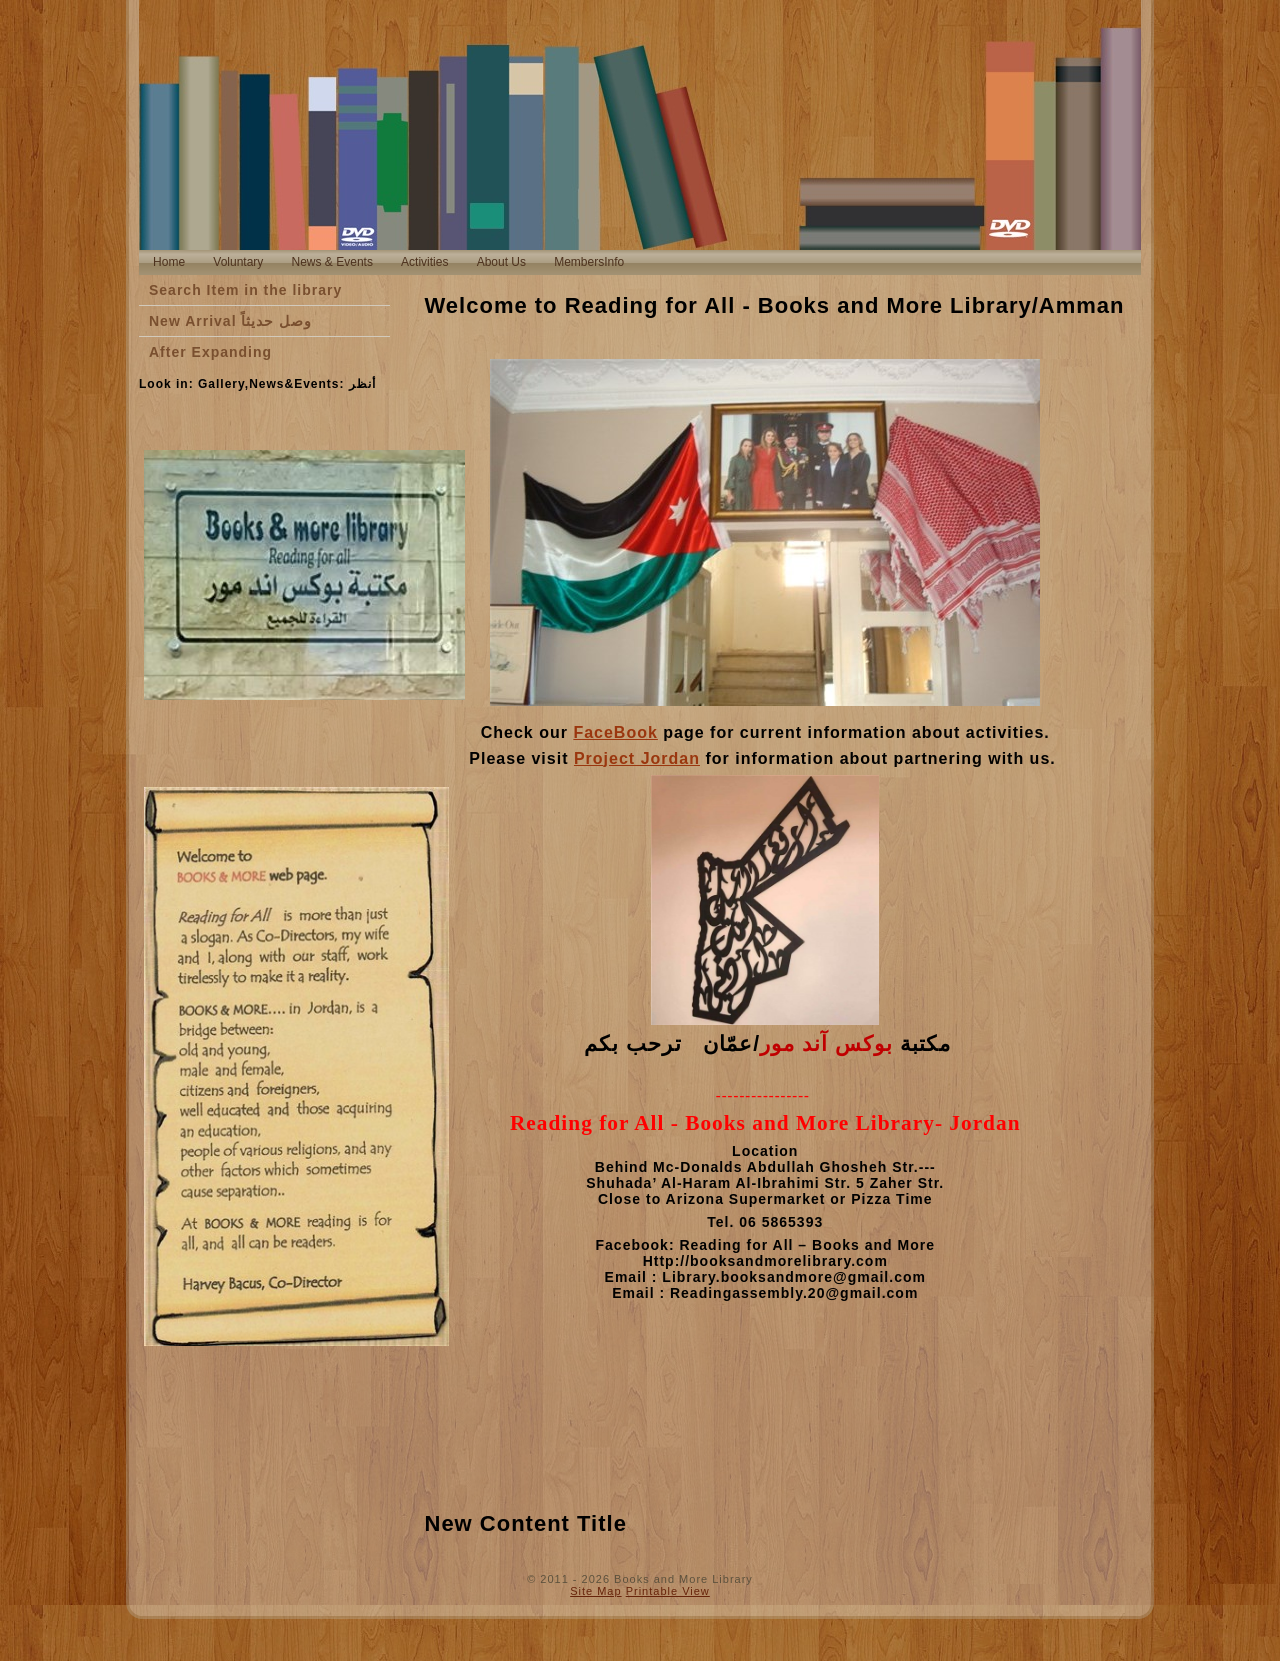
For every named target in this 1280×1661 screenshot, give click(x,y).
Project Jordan (637, 758)
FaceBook (615, 732)
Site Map (595, 1591)
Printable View (668, 1591)
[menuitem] (169, 262)
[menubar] (388, 262)
